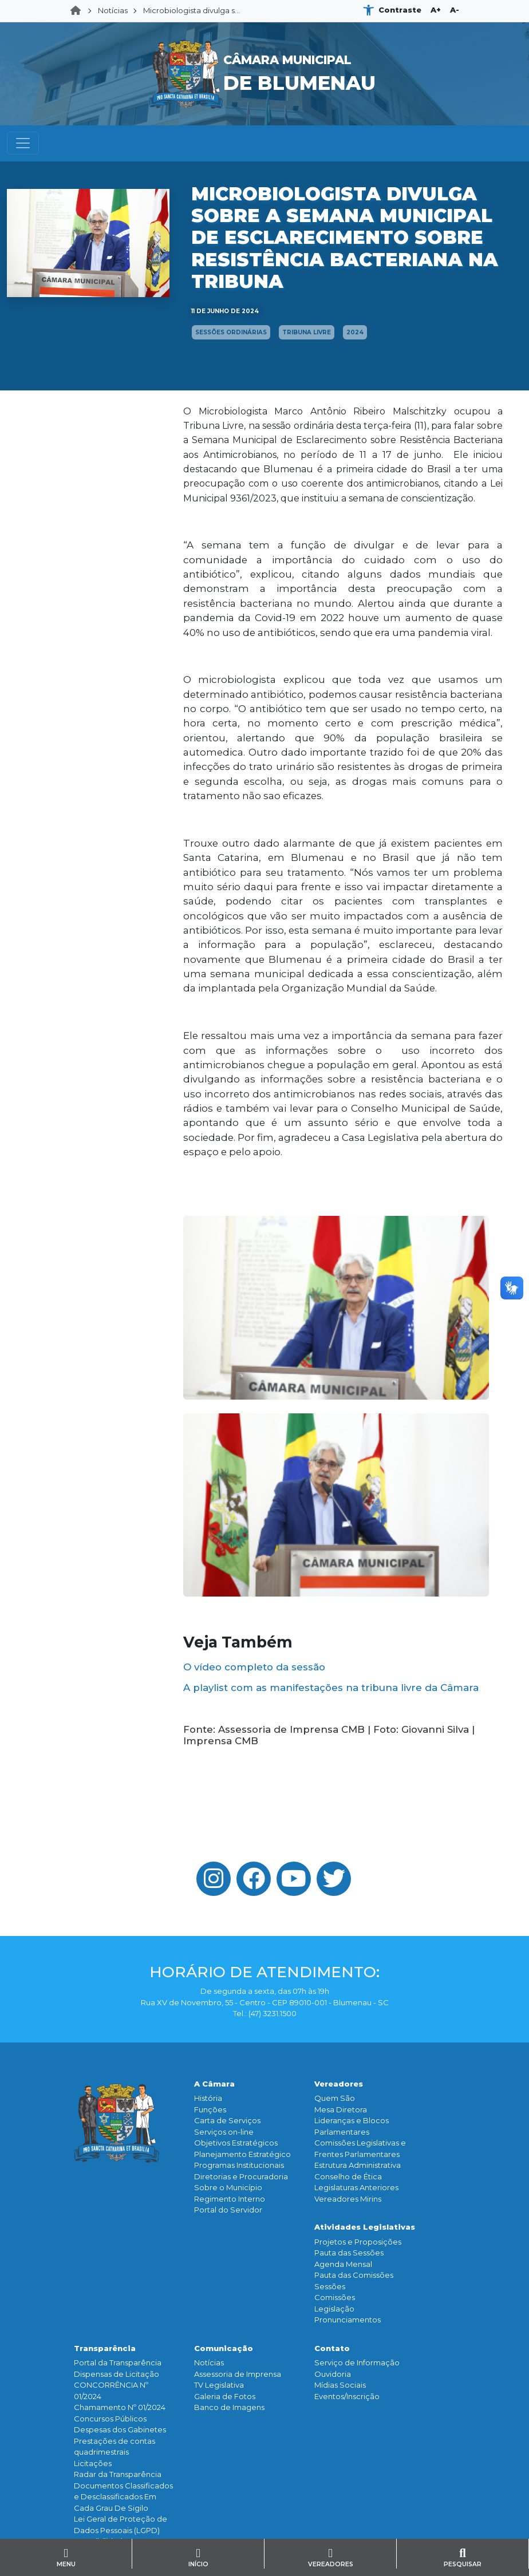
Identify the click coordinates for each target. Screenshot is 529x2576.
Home (79, 11)
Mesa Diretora (340, 2109)
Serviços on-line (224, 2131)
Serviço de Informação (357, 2362)
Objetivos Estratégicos (236, 2142)
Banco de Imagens (229, 2407)
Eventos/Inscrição (347, 2396)
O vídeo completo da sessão (254, 1667)
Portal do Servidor (228, 2209)
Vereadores (338, 2083)
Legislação (334, 2308)
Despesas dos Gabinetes (120, 2429)
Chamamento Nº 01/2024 (119, 2407)
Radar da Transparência (117, 2474)
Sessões (329, 2286)
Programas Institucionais (239, 2165)
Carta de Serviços (227, 2120)
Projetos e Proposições (357, 2241)
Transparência (105, 2348)
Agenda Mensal (343, 2264)
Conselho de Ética (348, 2176)
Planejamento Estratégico (242, 2154)
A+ (436, 9)
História (208, 2098)
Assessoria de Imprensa (237, 2374)
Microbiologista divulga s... (191, 10)
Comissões (334, 2297)
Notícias (113, 10)
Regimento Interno (229, 2198)
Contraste (399, 9)
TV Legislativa (219, 2384)
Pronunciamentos (347, 2319)
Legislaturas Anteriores (356, 2187)
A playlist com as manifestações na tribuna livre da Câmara (331, 1687)
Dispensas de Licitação (116, 2374)
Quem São (334, 2098)
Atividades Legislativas (364, 2226)
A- (454, 9)
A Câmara (214, 2083)
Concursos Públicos (110, 2418)
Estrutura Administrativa (357, 2165)
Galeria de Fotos (224, 2396)
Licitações (93, 2463)
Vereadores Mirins (347, 2198)
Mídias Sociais (340, 2384)
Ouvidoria (332, 2374)
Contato (332, 2348)
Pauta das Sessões (349, 2252)
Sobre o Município (228, 2187)
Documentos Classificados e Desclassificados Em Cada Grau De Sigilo (123, 2496)
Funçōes (210, 2109)
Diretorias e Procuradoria (241, 2176)
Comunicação (223, 2348)
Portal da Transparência (117, 2362)
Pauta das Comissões (353, 2274)
